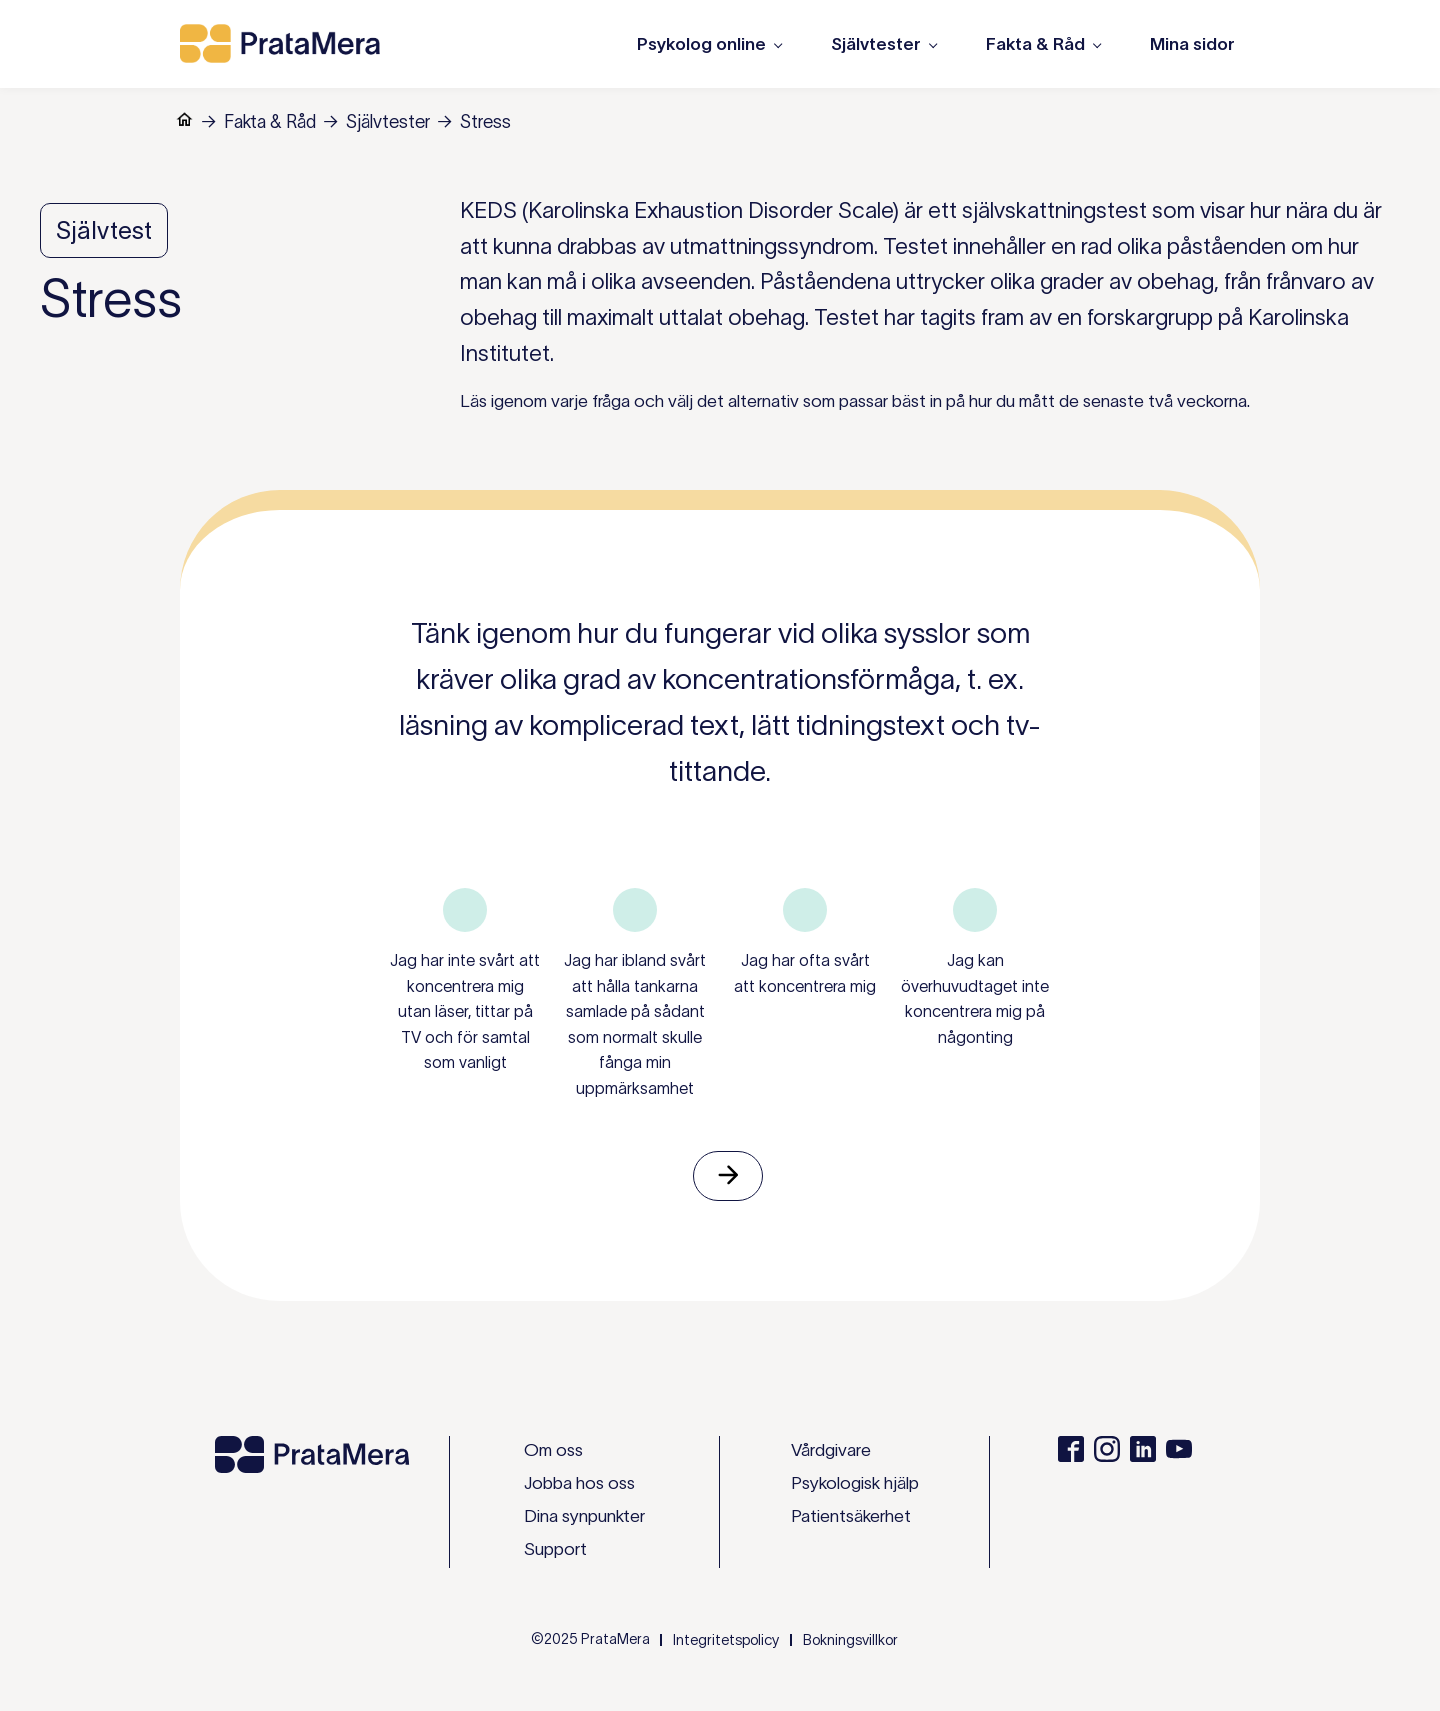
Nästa (728, 1176)
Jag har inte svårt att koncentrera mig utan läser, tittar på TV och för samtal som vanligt (465, 1011)
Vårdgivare (831, 1450)
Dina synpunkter (584, 1516)
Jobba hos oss (579, 1483)
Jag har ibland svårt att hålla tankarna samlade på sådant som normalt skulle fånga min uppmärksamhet (635, 1024)
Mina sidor (1192, 44)
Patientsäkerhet (851, 1516)
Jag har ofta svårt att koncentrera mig (805, 973)
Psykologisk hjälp (855, 1483)
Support (555, 1549)
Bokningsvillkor (850, 1640)
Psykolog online (701, 44)
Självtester (388, 122)
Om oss (553, 1450)
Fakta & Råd (270, 122)
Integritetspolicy (726, 1640)
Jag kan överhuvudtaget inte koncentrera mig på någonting (975, 998)
